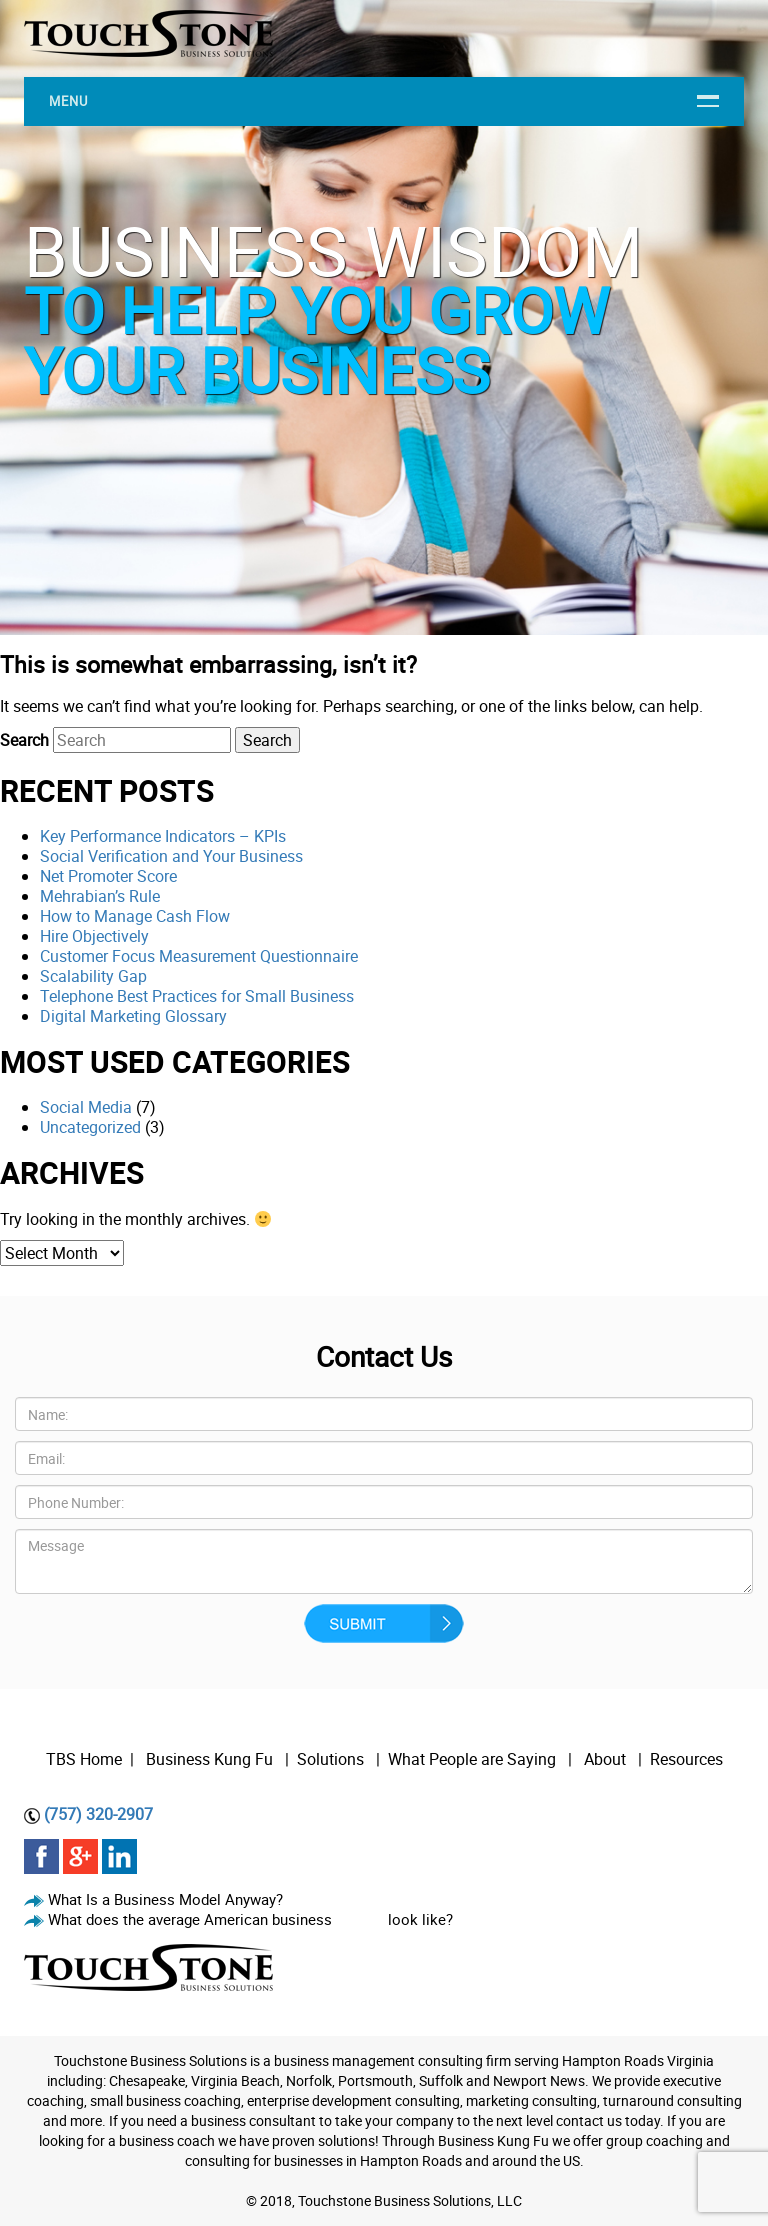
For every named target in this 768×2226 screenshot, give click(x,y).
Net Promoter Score (108, 876)
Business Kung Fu (209, 1759)
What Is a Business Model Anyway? (165, 1899)
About (607, 1759)
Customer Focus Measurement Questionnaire (199, 956)
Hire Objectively (94, 936)
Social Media (86, 1107)
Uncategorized (90, 1127)
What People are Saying (472, 1759)
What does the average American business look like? (250, 1919)
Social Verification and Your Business (171, 856)
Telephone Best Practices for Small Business (197, 996)
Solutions (330, 1759)
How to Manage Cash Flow (135, 916)
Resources (686, 1759)
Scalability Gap (93, 976)
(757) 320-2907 (98, 1814)
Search (24, 740)
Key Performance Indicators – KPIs (163, 836)
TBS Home (84, 1759)
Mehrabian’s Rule (100, 896)
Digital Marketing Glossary (133, 1016)
